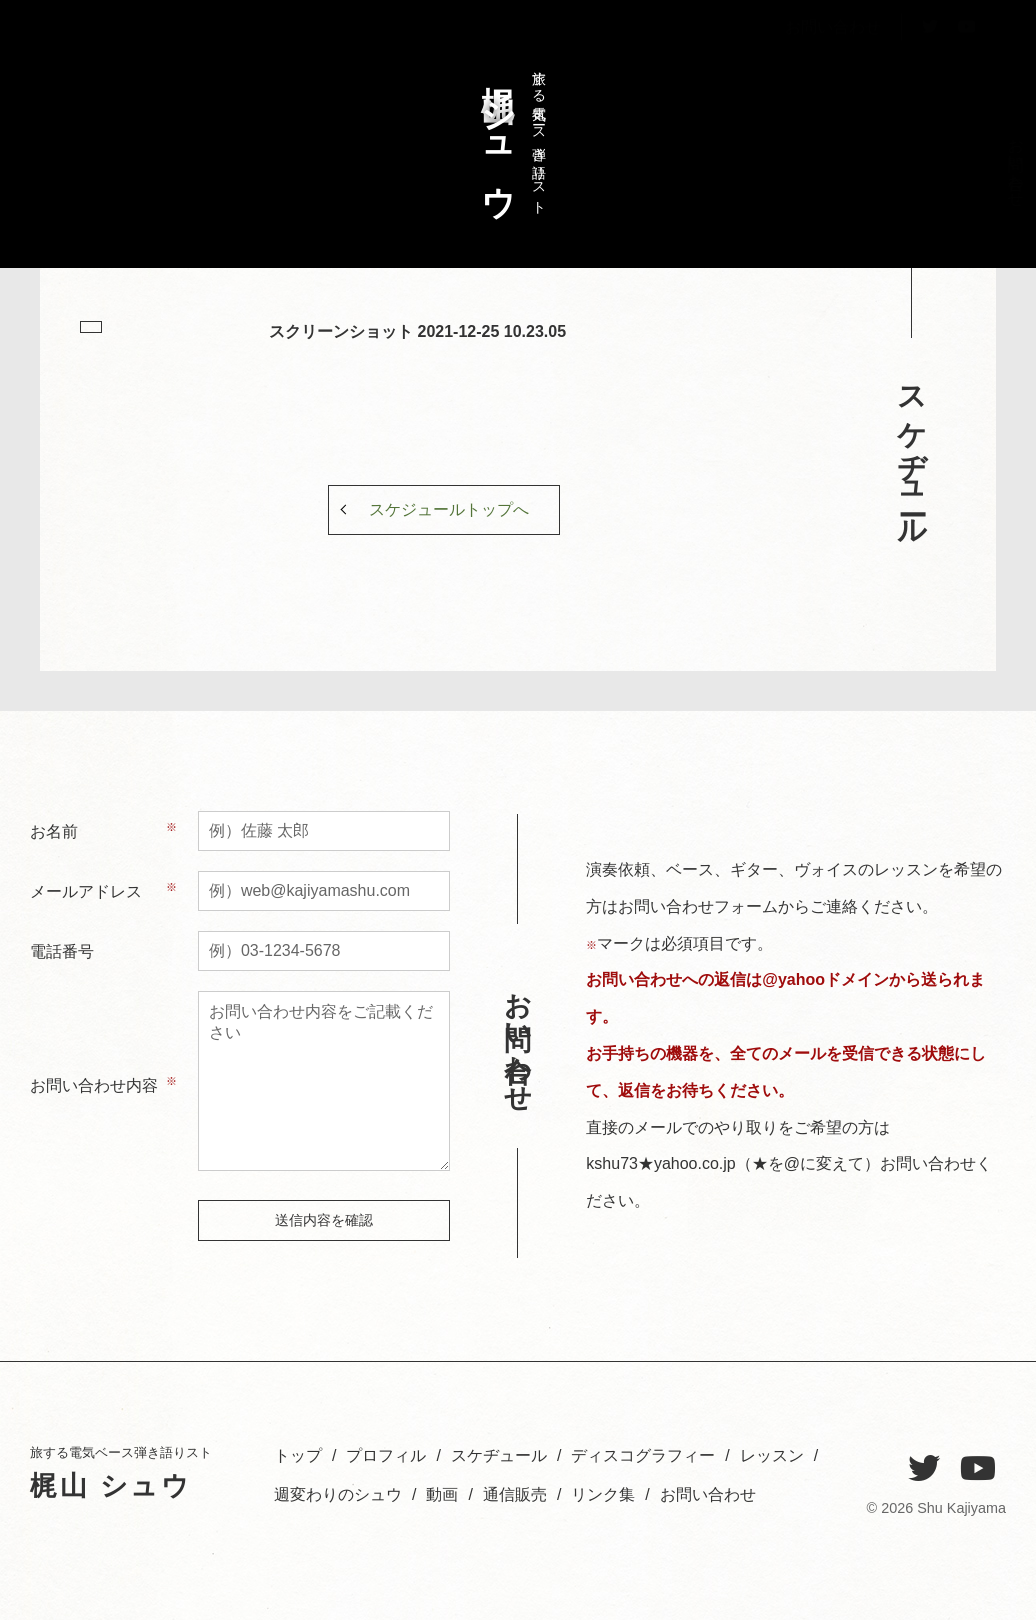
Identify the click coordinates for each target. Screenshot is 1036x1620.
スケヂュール (918, 172)
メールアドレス (86, 891)
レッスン (850, 163)
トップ (986, 154)
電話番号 (62, 951)
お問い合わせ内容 (94, 1085)
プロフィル (952, 172)
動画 (442, 1494)
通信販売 (515, 1494)
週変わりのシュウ (816, 181)
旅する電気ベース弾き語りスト (509, 133)
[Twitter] (924, 1469)
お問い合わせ (833, 73)
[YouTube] (978, 1469)
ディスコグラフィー (884, 199)
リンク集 (603, 1494)
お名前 (54, 831)
